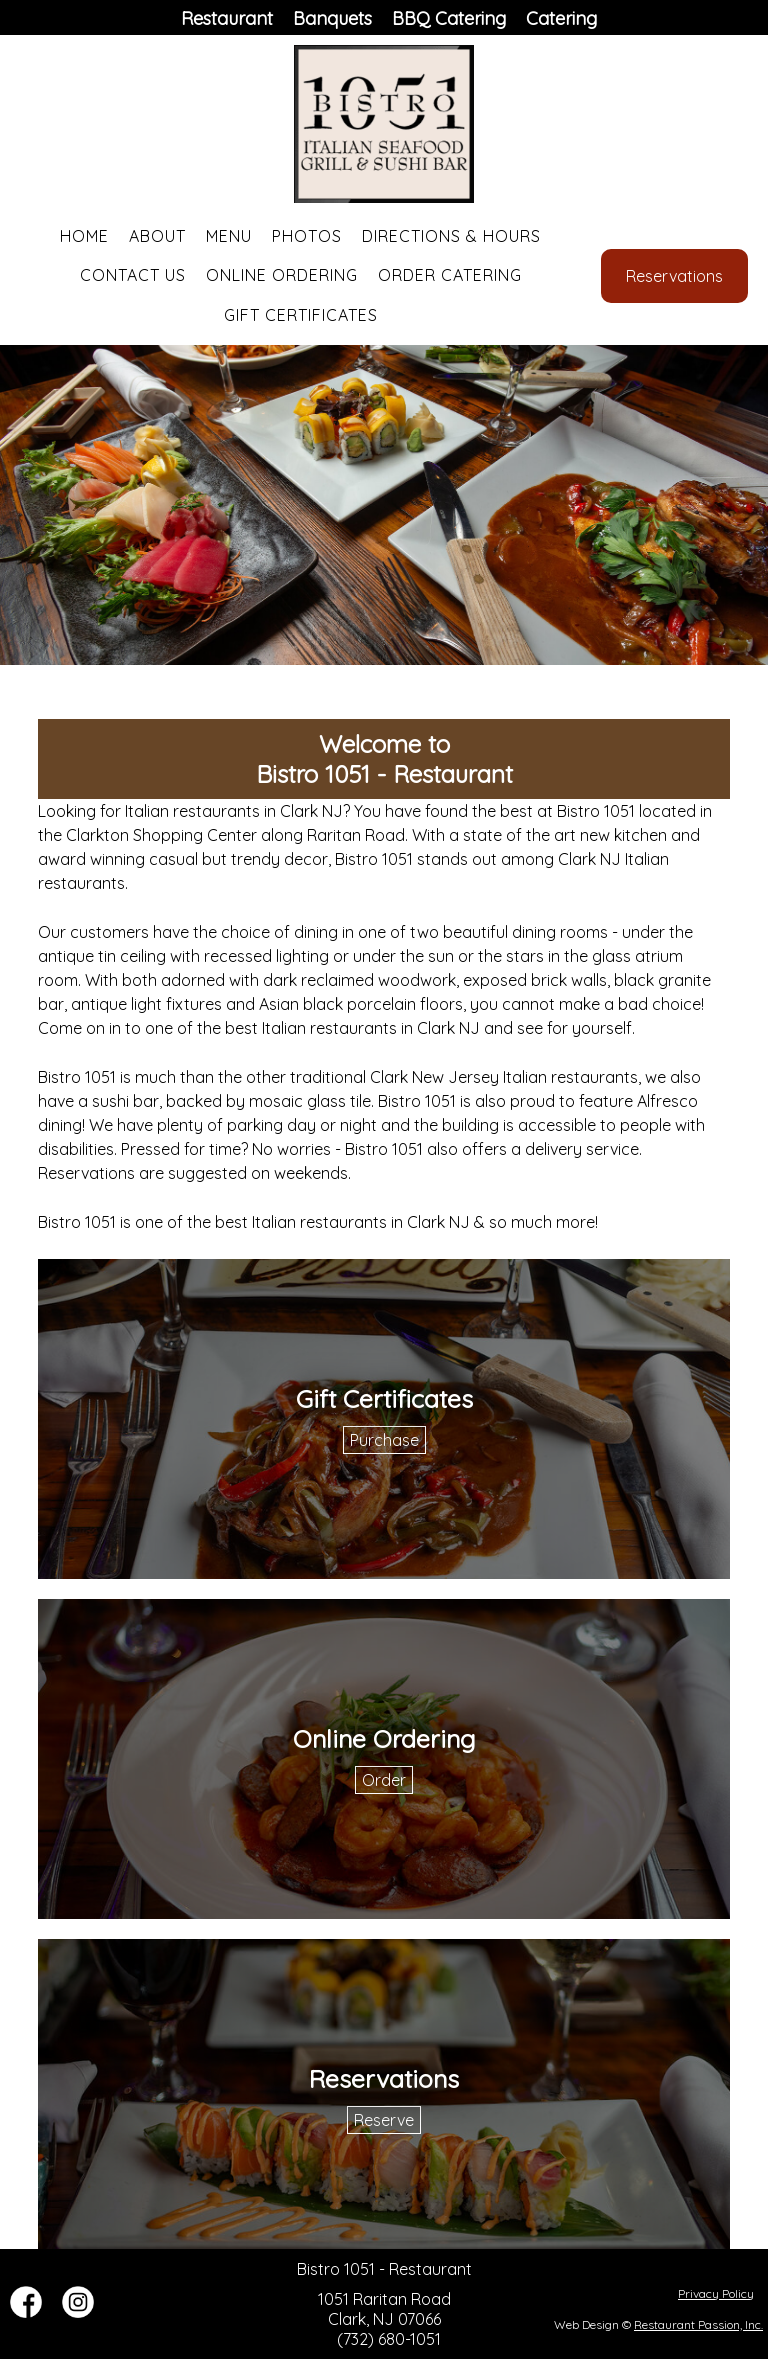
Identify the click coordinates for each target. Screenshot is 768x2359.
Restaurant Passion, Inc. (698, 2324)
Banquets (332, 18)
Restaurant (227, 18)
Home (84, 236)
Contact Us (133, 275)
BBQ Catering (449, 18)
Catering (561, 18)
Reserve (384, 2120)
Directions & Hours (451, 236)
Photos (307, 236)
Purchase (384, 1440)
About (157, 236)
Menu (229, 236)
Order (384, 1780)
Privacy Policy (716, 2293)
